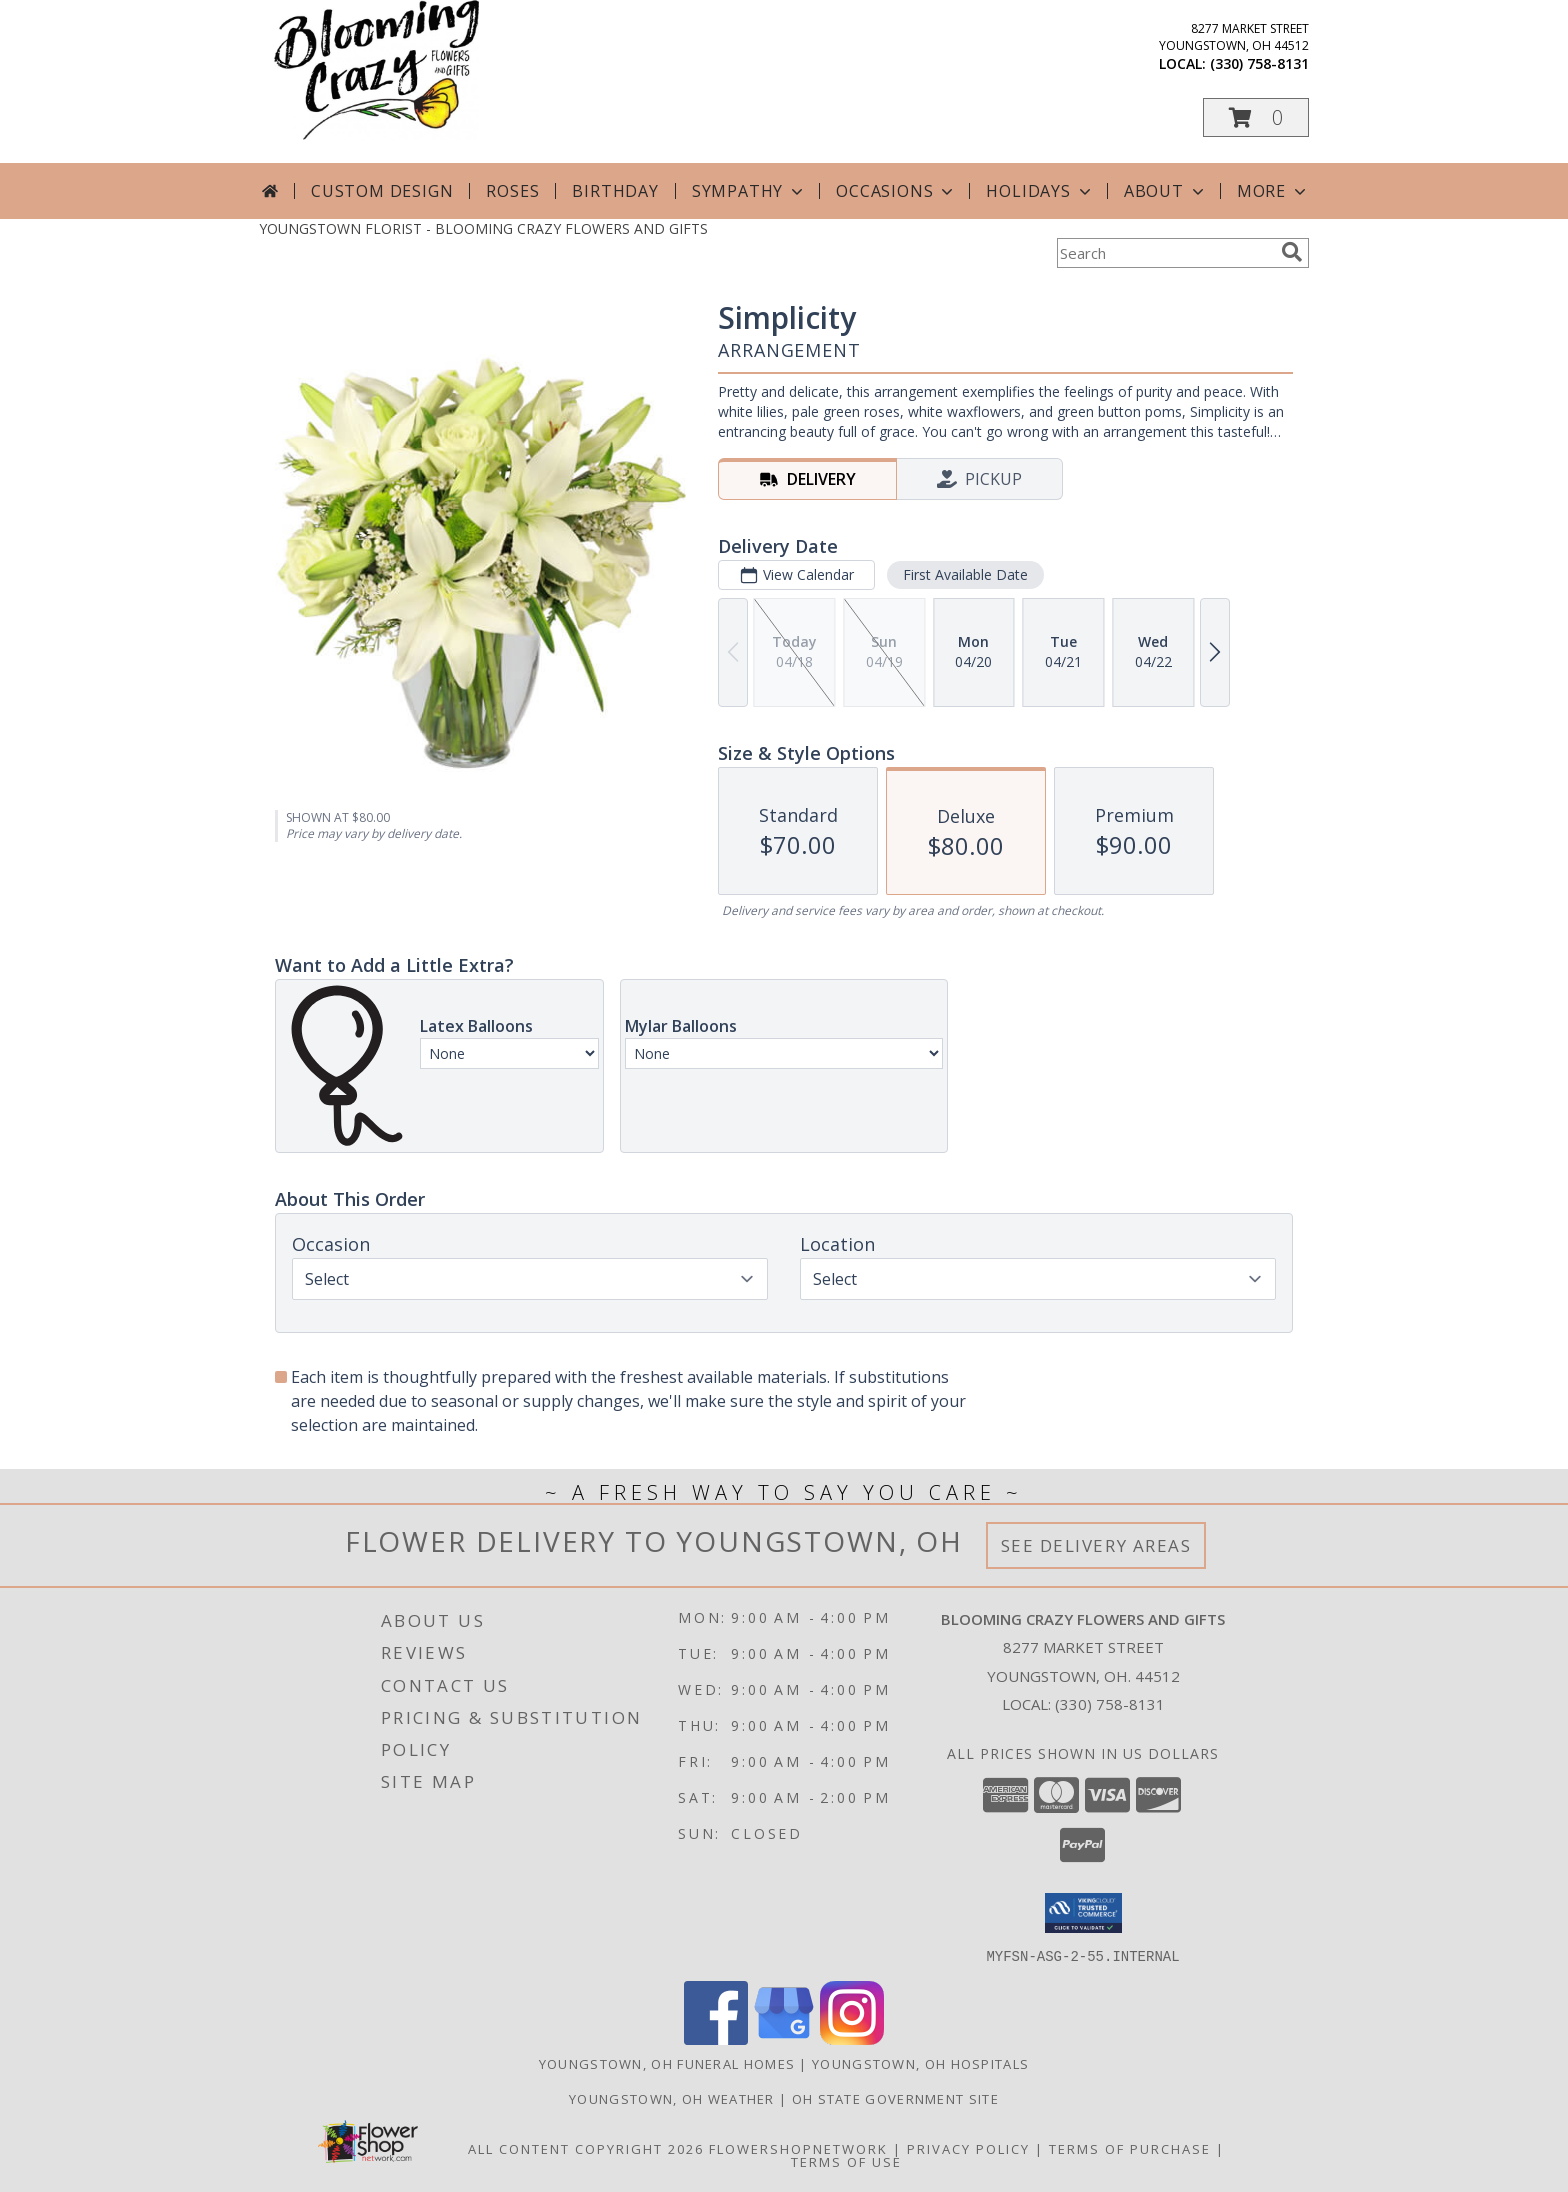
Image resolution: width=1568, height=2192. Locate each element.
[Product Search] (1165, 253)
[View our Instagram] (852, 2038)
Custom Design (382, 191)
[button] (1256, 117)
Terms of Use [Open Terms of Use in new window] (846, 2161)
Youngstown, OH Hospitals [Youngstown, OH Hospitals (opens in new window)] (920, 2063)
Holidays (1040, 191)
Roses (512, 191)
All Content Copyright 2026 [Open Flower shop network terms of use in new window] (586, 2148)
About (1166, 191)
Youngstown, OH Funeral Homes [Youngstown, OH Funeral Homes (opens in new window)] (667, 2063)
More (1273, 191)
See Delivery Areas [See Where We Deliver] (1096, 1545)
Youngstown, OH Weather (672, 2098)
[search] (1292, 252)
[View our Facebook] (716, 2038)
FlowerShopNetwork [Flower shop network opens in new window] (798, 2148)
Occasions (896, 191)
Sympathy (749, 191)
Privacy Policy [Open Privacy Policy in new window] (968, 2148)
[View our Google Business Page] (784, 2038)
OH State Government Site (895, 2098)
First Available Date (965, 574)
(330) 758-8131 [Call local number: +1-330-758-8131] (1259, 63)
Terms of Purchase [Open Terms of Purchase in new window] (1130, 2148)
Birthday (615, 191)
